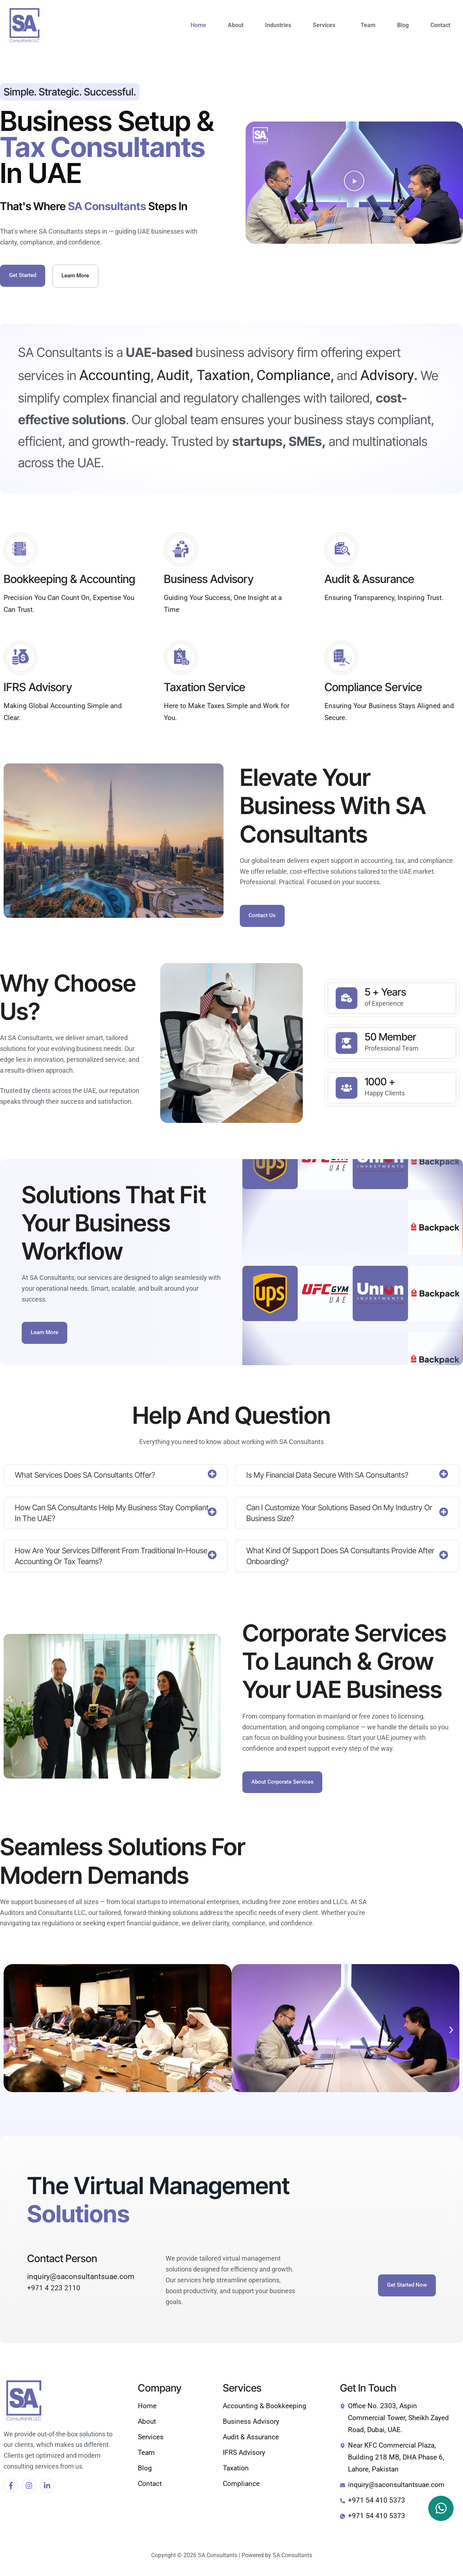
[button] (325, 25)
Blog (403, 25)
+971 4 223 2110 (53, 2294)
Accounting (114, 377)
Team (368, 25)
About (235, 25)
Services (324, 25)
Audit (173, 377)
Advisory (387, 377)
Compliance (293, 377)
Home (198, 25)
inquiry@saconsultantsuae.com (80, 2281)
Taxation (222, 377)
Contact (440, 25)
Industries (278, 25)
